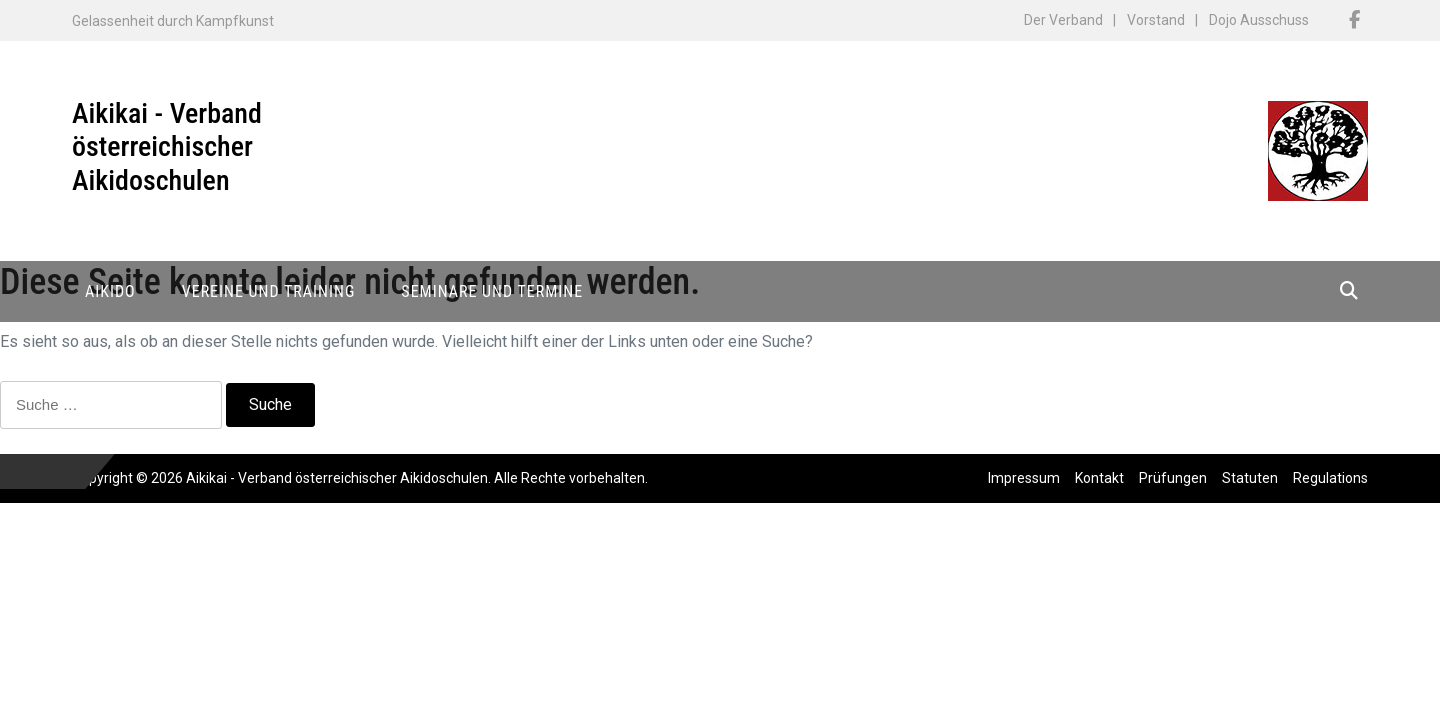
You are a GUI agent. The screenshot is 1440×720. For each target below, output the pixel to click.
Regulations (1330, 478)
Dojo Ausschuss (1259, 20)
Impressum (1024, 478)
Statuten (1250, 478)
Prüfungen (1173, 478)
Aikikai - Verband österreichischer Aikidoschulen (167, 147)
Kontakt (1099, 478)
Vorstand (1156, 20)
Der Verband (1063, 20)
